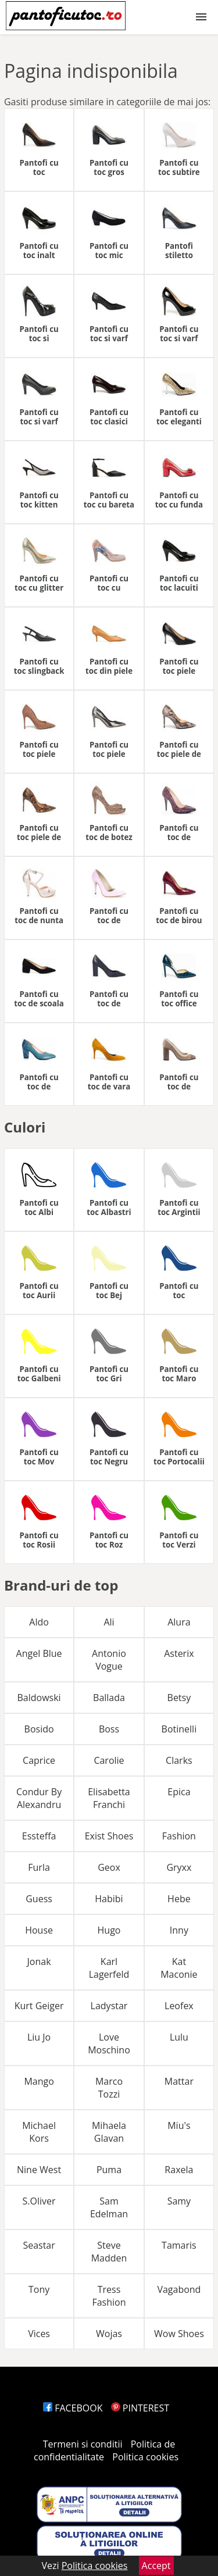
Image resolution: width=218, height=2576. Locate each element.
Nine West (39, 2169)
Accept (156, 2565)
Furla (39, 1867)
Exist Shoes (109, 1836)
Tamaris (179, 2245)
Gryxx (178, 1867)
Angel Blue (39, 1653)
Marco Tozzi (109, 2087)
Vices (39, 2333)
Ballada (109, 1697)
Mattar (179, 2081)
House (39, 1930)
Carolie (109, 1760)
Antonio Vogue (109, 1660)
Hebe (179, 1898)
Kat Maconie (178, 1968)
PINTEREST (140, 2408)
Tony (38, 2289)
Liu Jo (39, 2037)
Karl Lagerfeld (109, 1968)
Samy (179, 2201)
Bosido (39, 1729)
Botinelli (179, 1729)
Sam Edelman (109, 2207)
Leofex (179, 2005)
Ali (108, 1622)
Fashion (179, 1836)
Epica (178, 1791)
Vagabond (179, 2289)
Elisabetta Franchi (109, 1798)
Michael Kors (39, 2132)
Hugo (109, 1930)
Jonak (39, 1961)
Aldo (39, 1622)
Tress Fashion (109, 2296)
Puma (109, 2169)
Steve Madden (109, 2251)
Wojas (109, 2333)
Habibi (109, 1898)
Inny (179, 1930)
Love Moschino (109, 2043)
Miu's (178, 2125)
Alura (178, 1622)
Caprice (39, 1760)
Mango (38, 2081)
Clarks (179, 1760)
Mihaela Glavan (109, 2132)
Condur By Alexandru (39, 1798)
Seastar (39, 2245)
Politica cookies (145, 2456)
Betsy (179, 1697)
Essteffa (39, 1836)
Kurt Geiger (39, 2005)
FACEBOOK (73, 2408)
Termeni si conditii (83, 2444)
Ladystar (109, 2005)
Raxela (179, 2169)
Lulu (179, 2037)
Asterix (179, 1653)
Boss (109, 1729)
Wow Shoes (179, 2333)
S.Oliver (39, 2201)
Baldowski (39, 1697)
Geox (109, 1867)
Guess (39, 1898)
